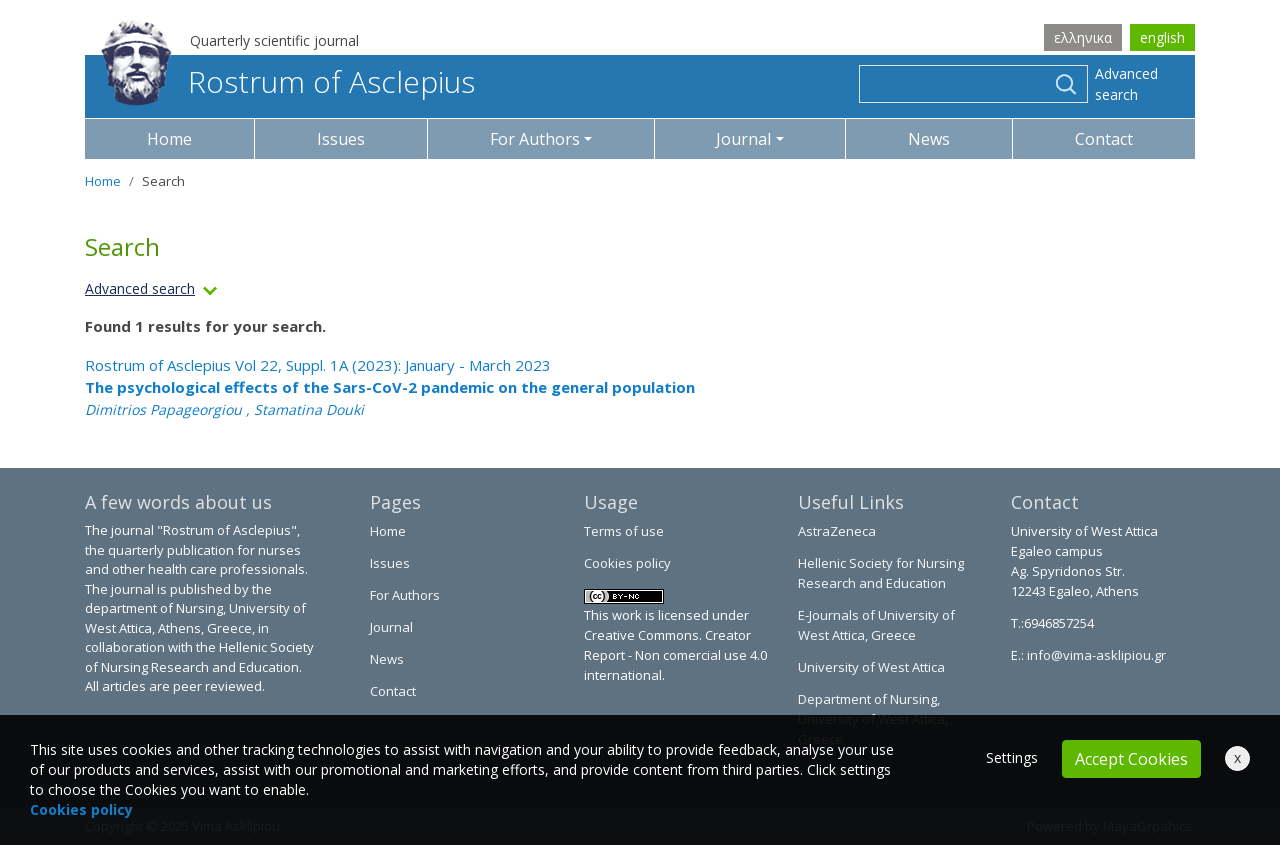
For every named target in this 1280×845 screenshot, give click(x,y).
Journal (391, 627)
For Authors (405, 595)
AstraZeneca (837, 531)
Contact (1104, 139)
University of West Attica (871, 667)
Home (169, 139)
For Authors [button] (535, 139)
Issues (341, 139)
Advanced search (1126, 84)
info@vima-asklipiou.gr (1095, 655)
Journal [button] (743, 139)
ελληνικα (1083, 37)
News (929, 139)
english (1162, 37)
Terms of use (624, 531)
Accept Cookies (1131, 759)
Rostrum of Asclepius (288, 81)
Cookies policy (627, 563)
